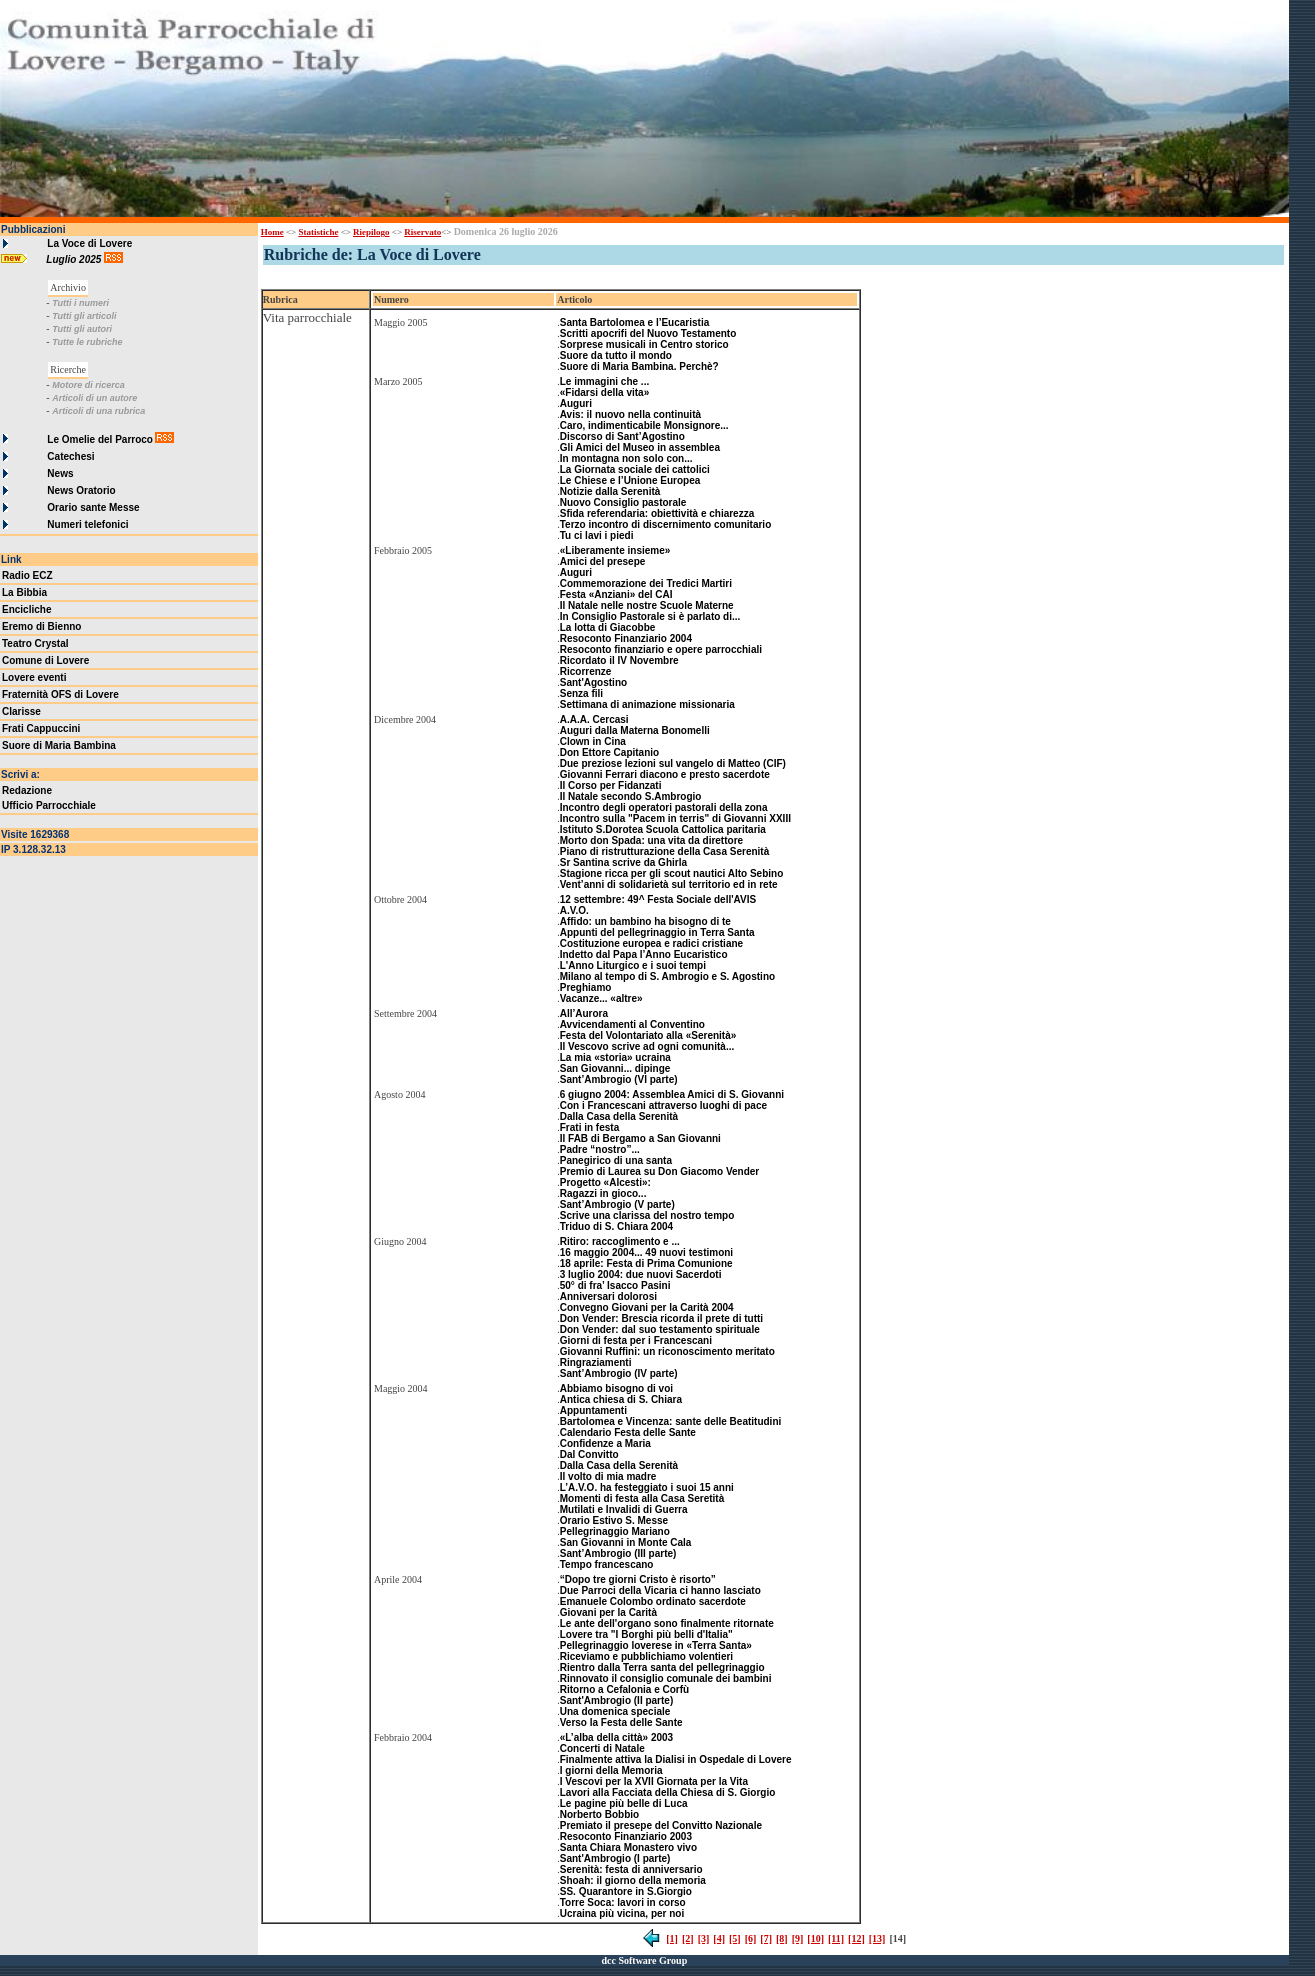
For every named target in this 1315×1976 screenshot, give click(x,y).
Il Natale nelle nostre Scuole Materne (647, 605)
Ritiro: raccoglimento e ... (620, 1241)
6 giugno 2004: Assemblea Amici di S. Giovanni (672, 1094)
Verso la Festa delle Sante (621, 1722)
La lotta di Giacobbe (608, 627)
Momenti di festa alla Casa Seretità (642, 1498)
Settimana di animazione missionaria (647, 704)
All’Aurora (584, 1013)
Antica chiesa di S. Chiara (621, 1399)
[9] (798, 1938)
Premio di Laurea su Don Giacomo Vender (660, 1171)
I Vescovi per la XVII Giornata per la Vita (654, 1781)
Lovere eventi (34, 677)
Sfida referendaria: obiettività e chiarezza (657, 513)
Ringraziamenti (596, 1362)
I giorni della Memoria (611, 1770)
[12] (856, 1938)
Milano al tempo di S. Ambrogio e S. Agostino (667, 976)
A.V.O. (574, 910)
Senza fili (581, 693)
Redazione (27, 790)
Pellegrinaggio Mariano (615, 1531)
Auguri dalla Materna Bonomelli (635, 730)
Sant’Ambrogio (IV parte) (619, 1373)
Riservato (422, 232)
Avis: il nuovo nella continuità (630, 414)
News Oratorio (81, 490)
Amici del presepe (603, 561)
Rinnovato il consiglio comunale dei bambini (666, 1678)
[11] (836, 1938)
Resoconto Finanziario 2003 (626, 1836)
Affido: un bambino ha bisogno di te (645, 921)
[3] (704, 1938)
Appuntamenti (593, 1410)
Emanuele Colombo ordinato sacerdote (653, 1601)
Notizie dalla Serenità (610, 491)
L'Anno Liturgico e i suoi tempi (633, 965)
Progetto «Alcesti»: (605, 1182)
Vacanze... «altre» (601, 998)
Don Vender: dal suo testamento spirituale (660, 1329)
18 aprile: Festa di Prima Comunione (646, 1263)
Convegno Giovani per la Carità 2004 (647, 1307)
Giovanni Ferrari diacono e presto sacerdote (665, 774)
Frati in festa (589, 1127)
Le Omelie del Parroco (100, 439)
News (60, 473)
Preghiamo (586, 987)
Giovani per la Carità (608, 1612)
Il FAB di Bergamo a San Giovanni (640, 1138)
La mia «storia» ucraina (615, 1057)
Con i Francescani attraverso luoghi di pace (663, 1105)
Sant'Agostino (593, 682)
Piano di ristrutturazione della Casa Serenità (665, 851)
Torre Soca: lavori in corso (623, 1902)
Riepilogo (371, 232)
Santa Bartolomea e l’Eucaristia (635, 322)
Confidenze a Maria (605, 1443)
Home (272, 232)
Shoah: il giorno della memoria (633, 1880)
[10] (815, 1938)
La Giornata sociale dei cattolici (635, 469)
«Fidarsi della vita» (605, 392)
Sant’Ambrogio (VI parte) (619, 1079)
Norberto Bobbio (599, 1814)
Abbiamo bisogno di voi (616, 1388)
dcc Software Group (644, 1960)
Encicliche (26, 609)
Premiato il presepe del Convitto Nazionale (661, 1825)
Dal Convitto (589, 1454)
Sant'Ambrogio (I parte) (615, 1858)
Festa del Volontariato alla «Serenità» (648, 1035)
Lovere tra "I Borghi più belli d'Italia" (646, 1634)
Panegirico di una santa (616, 1160)
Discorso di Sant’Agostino (622, 436)
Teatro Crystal (35, 643)
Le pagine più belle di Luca (624, 1803)
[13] (877, 1938)
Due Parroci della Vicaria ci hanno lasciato (660, 1590)
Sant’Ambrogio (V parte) (617, 1204)
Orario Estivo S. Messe (614, 1520)
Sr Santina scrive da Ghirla (623, 862)
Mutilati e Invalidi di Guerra (624, 1509)
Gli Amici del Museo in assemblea (640, 447)
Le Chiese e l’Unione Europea (630, 480)
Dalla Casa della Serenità (619, 1116)
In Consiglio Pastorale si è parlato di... (650, 616)
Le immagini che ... (604, 381)
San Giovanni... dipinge (615, 1068)
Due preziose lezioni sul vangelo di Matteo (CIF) (673, 763)
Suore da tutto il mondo (616, 355)
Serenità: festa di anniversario (631, 1869)
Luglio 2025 (75, 259)
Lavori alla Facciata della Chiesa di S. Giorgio (668, 1792)
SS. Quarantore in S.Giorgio (626, 1891)
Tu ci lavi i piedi (597, 535)
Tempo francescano (607, 1564)
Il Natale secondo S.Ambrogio (631, 796)
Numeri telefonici (87, 524)
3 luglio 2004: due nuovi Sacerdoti (641, 1274)
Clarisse (21, 711)
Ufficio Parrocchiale (49, 805)
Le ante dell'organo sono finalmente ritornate (667, 1623)
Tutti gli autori (82, 329)
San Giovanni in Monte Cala (626, 1542)
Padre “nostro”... (600, 1149)
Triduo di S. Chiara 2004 (616, 1226)
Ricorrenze (586, 671)
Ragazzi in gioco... (603, 1193)
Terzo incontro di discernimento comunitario (666, 524)
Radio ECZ (27, 575)
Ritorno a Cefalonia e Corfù (624, 1689)
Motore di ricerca (88, 385)
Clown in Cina (593, 741)
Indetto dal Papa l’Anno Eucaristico (644, 954)
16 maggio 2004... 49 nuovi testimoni (646, 1252)
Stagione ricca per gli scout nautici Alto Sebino (672, 873)
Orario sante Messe (93, 507)
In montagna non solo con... (626, 458)
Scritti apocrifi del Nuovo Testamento (648, 333)
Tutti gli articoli (84, 316)
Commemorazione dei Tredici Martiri (646, 583)
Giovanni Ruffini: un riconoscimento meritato (667, 1351)
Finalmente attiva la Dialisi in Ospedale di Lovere (676, 1759)
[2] (688, 1938)
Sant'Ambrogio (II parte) (617, 1700)
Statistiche (318, 232)
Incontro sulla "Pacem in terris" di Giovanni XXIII (675, 818)
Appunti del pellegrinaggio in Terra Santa (657, 932)
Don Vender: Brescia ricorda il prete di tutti (661, 1318)
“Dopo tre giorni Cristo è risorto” (638, 1579)
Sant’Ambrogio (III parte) (618, 1553)
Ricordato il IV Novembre (619, 660)
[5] (735, 1938)
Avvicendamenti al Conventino (632, 1024)
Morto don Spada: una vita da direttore (651, 840)
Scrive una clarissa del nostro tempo (647, 1215)
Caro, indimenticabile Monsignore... (644, 425)
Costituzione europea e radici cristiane (651, 943)
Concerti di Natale (602, 1748)
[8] (782, 1938)
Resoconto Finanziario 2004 (626, 638)
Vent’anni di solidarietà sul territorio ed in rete (669, 884)
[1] (672, 1938)
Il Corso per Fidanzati (611, 785)
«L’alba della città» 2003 (616, 1737)
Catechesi (70, 456)
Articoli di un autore (94, 398)
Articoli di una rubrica (98, 411)
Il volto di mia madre (608, 1476)
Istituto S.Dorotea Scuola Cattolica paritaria (663, 829)
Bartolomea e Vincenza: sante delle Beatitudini (671, 1421)
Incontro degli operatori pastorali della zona (664, 807)
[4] (719, 1938)
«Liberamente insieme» (615, 550)
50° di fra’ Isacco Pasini (615, 1285)
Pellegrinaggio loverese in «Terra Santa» (656, 1645)
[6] (751, 1938)
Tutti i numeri (80, 303)
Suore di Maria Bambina (59, 745)
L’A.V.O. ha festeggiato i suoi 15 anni (647, 1487)
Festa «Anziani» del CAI (616, 594)
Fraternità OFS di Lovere (60, 694)
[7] (766, 1938)
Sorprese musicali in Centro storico (644, 344)
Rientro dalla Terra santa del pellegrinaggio (662, 1667)
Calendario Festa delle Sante (628, 1432)
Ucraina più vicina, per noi (622, 1913)
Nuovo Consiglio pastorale (623, 502)
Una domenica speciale (615, 1711)
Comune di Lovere (45, 660)
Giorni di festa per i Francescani (636, 1340)
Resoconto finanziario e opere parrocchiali (661, 649)
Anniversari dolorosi (608, 1296)
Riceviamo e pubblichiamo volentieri (646, 1656)
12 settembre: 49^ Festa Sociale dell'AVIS (658, 899)
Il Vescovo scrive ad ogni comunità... (647, 1046)
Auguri (576, 403)
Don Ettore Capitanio (609, 752)
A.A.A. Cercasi (594, 719)
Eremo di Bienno (41, 626)
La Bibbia (24, 592)
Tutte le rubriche (87, 342)
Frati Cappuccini (41, 728)
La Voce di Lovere (89, 243)
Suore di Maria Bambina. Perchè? (639, 366)
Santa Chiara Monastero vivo (628, 1847)
